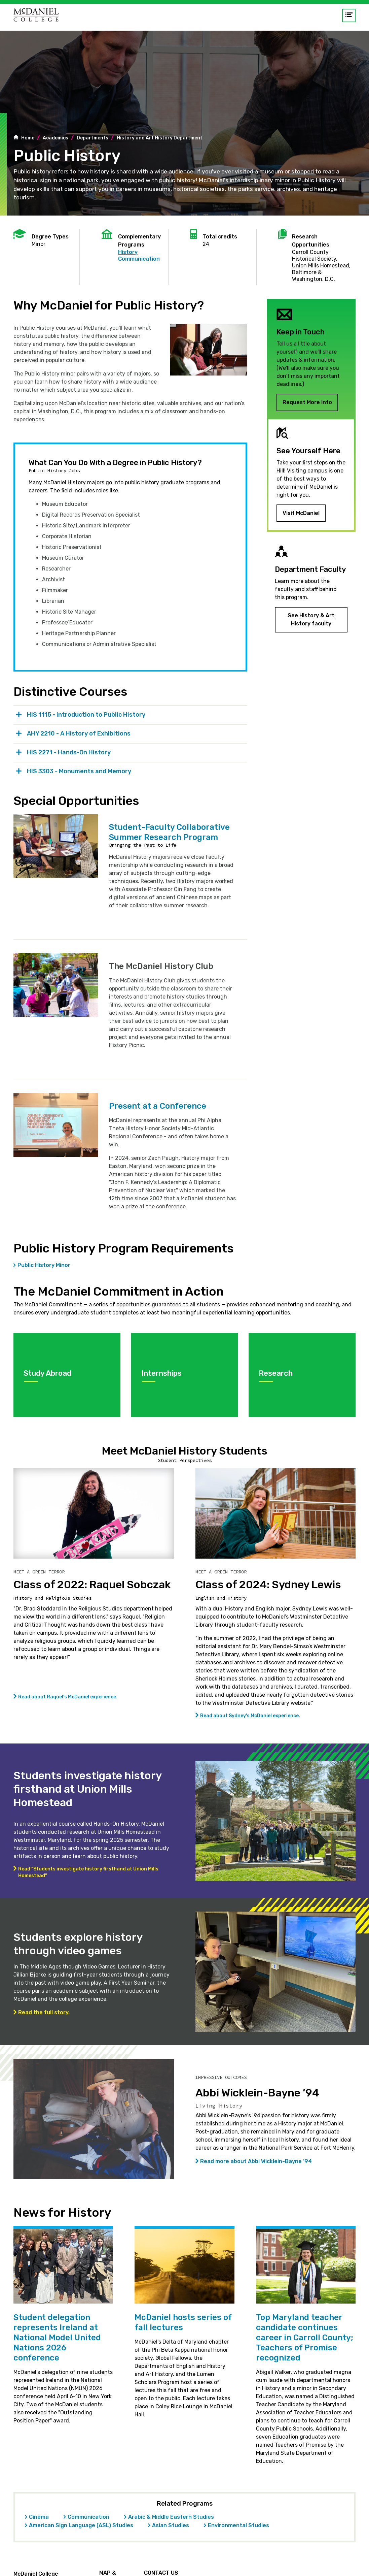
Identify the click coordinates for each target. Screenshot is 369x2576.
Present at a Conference (157, 1106)
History (128, 252)
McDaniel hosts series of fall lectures (183, 2322)
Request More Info (307, 402)
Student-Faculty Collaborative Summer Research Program (169, 832)
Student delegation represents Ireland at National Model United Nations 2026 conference (57, 2337)
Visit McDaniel (301, 513)
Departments (92, 138)
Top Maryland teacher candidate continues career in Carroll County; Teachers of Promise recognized (304, 2337)
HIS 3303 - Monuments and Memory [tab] (79, 771)
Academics (55, 138)
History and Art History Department (159, 138)
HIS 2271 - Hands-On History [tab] (69, 752)
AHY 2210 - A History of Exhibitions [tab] (79, 733)
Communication (139, 259)
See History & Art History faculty (311, 619)
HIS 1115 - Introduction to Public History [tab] (86, 714)
